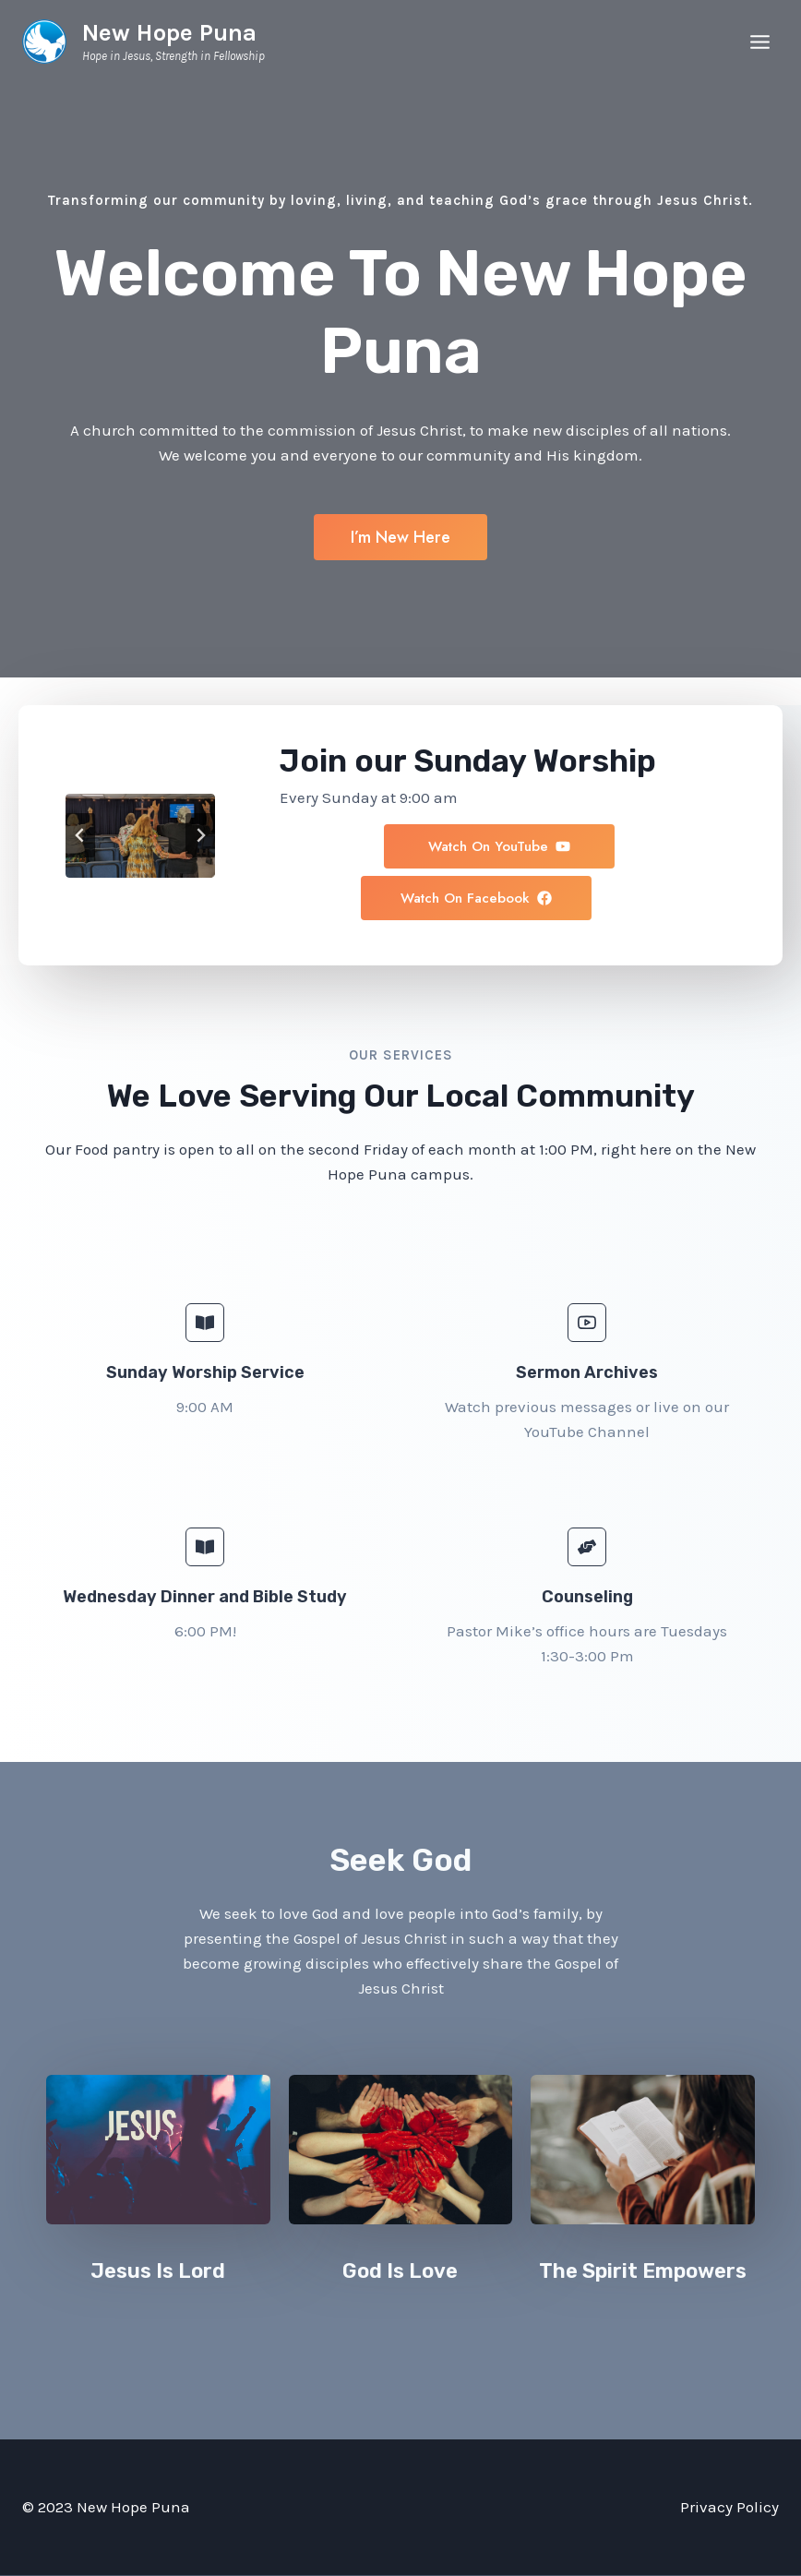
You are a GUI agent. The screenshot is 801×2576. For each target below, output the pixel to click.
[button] (631, 901)
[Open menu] (759, 41)
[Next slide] (200, 835)
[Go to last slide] (80, 835)
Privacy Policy (729, 2507)
